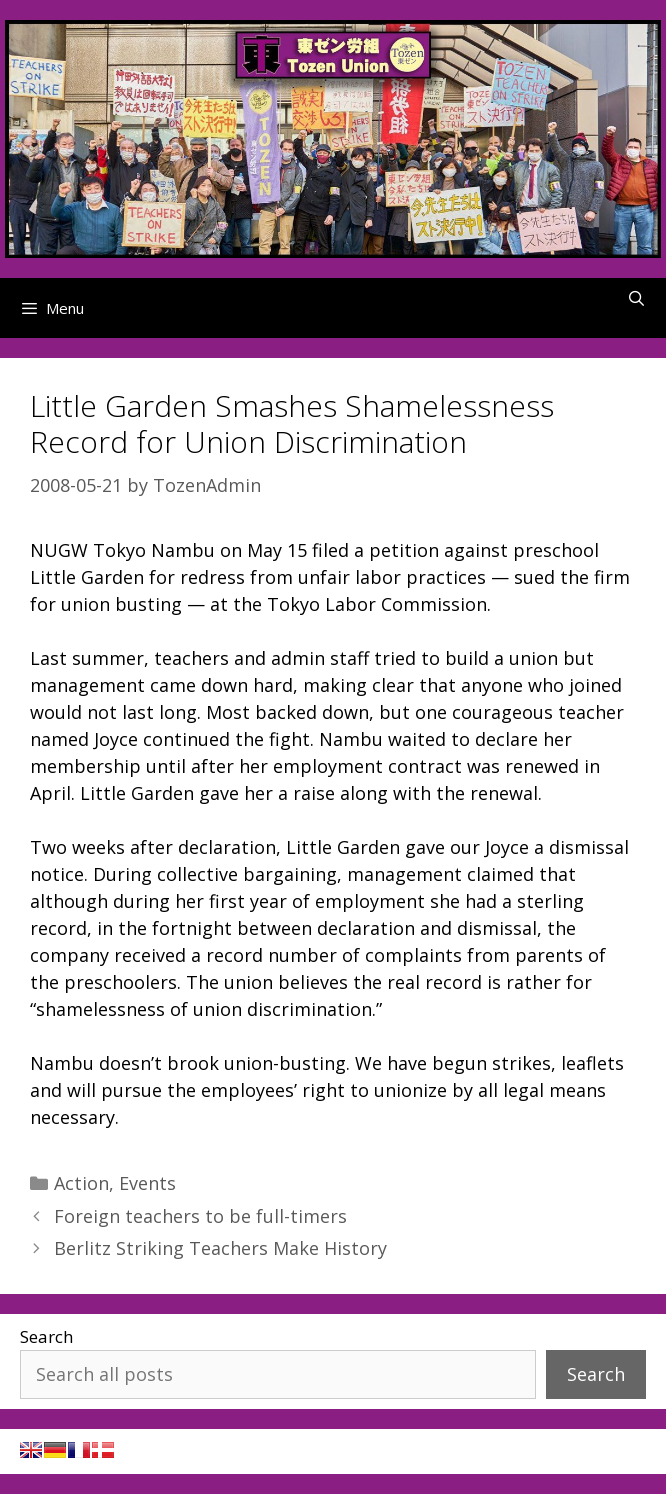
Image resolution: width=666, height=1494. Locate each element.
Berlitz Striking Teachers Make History (220, 1248)
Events (147, 1183)
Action (81, 1183)
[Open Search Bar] (636, 298)
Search (46, 1336)
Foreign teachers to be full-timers (200, 1216)
